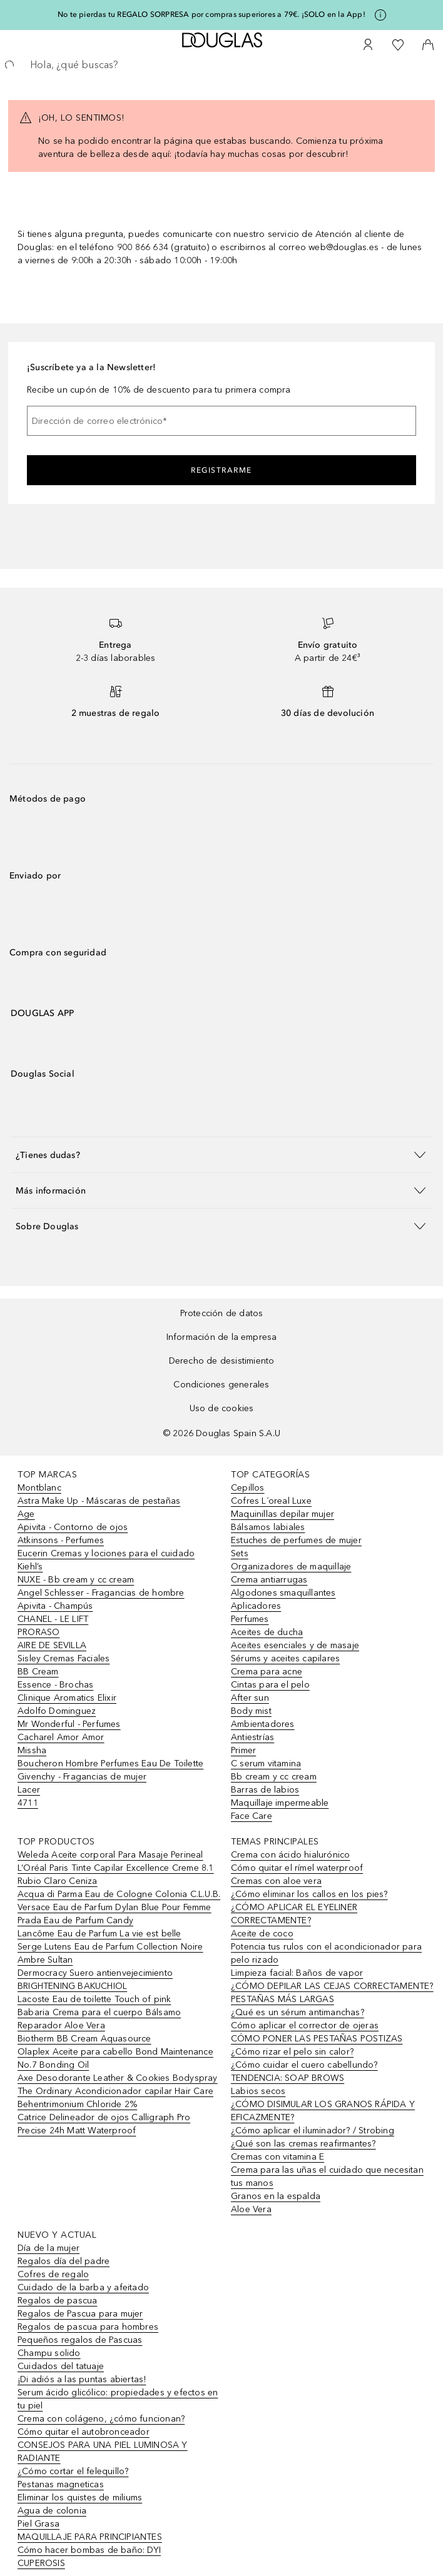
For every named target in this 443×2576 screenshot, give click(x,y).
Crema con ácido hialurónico (290, 1854)
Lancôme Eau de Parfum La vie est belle (99, 1933)
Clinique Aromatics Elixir (67, 1698)
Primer (243, 1750)
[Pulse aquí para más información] (380, 15)
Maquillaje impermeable (279, 1803)
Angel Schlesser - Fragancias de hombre (101, 1592)
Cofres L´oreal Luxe (271, 1501)
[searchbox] (221, 65)
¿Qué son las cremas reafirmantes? (303, 2143)
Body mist (251, 1711)
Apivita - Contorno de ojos (73, 1527)
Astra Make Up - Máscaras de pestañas (99, 1501)
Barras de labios (265, 1789)
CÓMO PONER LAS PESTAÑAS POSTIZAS (316, 2038)
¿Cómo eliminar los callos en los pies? (309, 1894)
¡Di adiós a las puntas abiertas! (82, 2379)
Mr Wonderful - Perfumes (69, 1724)
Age (26, 1514)
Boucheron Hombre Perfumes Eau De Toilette (110, 1763)
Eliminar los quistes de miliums (80, 2497)
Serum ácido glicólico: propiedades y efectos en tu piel (118, 2399)
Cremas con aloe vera (276, 1881)
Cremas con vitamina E (277, 2156)
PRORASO (38, 1632)
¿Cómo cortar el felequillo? (73, 2471)
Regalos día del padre (63, 2261)
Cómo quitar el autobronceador (84, 2432)
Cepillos (248, 1487)
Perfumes (250, 1619)
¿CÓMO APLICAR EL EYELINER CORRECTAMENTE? (294, 1914)
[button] (221, 1154)
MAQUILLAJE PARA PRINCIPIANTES (90, 2537)
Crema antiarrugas (269, 1579)
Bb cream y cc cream (274, 1776)
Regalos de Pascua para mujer (80, 2313)
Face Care (251, 1816)
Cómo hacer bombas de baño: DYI (89, 2550)
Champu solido (49, 2353)
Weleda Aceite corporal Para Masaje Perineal (110, 1854)
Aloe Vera (251, 2209)
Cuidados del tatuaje (61, 2366)
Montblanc (39, 1487)
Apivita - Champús (55, 1606)
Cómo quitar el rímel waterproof (297, 1868)
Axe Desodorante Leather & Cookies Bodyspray (118, 2078)
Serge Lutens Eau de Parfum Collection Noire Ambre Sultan (110, 1953)
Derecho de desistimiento (222, 1361)
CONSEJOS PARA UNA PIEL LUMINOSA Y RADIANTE (103, 2451)
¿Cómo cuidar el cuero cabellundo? (304, 2065)
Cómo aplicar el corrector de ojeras (305, 2025)
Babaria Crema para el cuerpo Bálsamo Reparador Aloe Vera (99, 2019)
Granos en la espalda (275, 2196)
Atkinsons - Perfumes (61, 1540)
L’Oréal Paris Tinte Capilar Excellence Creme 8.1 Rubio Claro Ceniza (116, 1874)
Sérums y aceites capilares (285, 1658)
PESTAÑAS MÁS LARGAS (282, 1999)
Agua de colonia (52, 2510)
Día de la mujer (48, 2248)
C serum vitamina (266, 1763)
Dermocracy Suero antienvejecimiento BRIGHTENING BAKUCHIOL (95, 1979)
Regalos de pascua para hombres (88, 2327)
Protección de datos (221, 1313)
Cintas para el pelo (270, 1684)
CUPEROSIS (41, 2563)
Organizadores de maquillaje (291, 1566)
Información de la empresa (221, 1337)
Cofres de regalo (53, 2274)
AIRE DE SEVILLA (52, 1645)
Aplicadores (256, 1606)
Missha (32, 1750)
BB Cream (38, 1671)
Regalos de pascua (57, 2300)
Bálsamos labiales (268, 1527)
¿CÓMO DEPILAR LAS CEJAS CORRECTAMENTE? (332, 1986)
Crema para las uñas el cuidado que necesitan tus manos (327, 2176)
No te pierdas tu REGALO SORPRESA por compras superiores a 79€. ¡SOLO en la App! (211, 14)
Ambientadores (263, 1724)
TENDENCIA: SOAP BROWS (287, 2078)
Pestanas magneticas (61, 2484)
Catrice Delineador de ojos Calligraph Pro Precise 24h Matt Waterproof (104, 2124)
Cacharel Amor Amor (61, 1737)
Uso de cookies (222, 1408)
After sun (250, 1698)
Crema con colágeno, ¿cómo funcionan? (101, 2418)
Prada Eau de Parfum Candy (75, 1920)
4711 (28, 1803)
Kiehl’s (30, 1566)
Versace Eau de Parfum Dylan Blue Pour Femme (114, 1907)
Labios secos (258, 2091)
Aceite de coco (262, 1933)
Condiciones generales (221, 1384)
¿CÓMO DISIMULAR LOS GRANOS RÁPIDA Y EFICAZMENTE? (323, 2111)
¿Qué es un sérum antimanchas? (297, 2012)
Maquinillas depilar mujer (282, 1514)
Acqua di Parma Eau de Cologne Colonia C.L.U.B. (119, 1894)
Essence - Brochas (55, 1684)
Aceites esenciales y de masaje (295, 1645)
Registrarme (221, 470)
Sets (239, 1553)
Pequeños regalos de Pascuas (80, 2340)
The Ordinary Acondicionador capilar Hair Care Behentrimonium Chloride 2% (115, 2098)
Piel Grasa (38, 2523)
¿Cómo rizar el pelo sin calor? (292, 2051)
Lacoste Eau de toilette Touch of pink (94, 1999)
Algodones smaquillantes (283, 1592)
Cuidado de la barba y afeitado (83, 2287)
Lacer (29, 1789)
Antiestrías (252, 1737)
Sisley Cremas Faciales (63, 1658)
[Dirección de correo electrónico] (221, 421)
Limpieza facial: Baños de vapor (297, 1973)
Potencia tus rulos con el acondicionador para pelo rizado (326, 1953)
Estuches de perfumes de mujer (296, 1540)
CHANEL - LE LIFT (53, 1619)
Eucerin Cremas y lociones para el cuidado (106, 1553)
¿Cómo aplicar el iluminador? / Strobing (312, 2130)
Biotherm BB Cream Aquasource (84, 2038)
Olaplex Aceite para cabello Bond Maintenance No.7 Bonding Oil (115, 2058)
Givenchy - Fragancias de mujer (82, 1776)
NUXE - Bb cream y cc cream (76, 1579)
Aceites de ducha (267, 1632)
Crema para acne (266, 1671)
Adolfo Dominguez (57, 1711)
